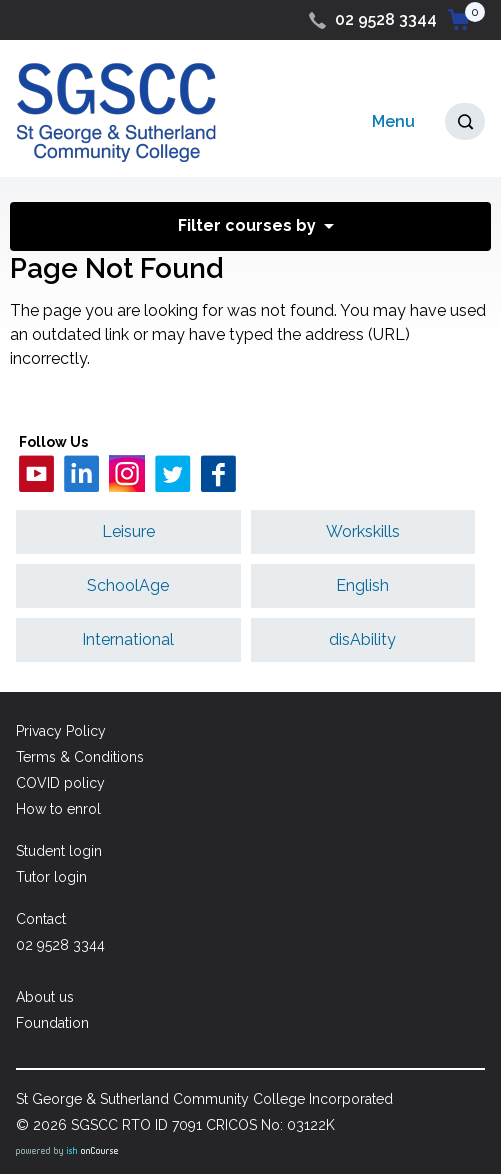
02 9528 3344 (386, 19)
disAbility (362, 639)
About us (45, 997)
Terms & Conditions (80, 757)
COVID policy (60, 783)
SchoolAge (128, 585)
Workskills (363, 531)
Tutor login (51, 877)
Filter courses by (247, 225)
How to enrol (58, 809)
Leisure (128, 531)
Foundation (52, 1023)
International (128, 639)
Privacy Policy (61, 731)
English (362, 585)
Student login (59, 851)
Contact (41, 919)
